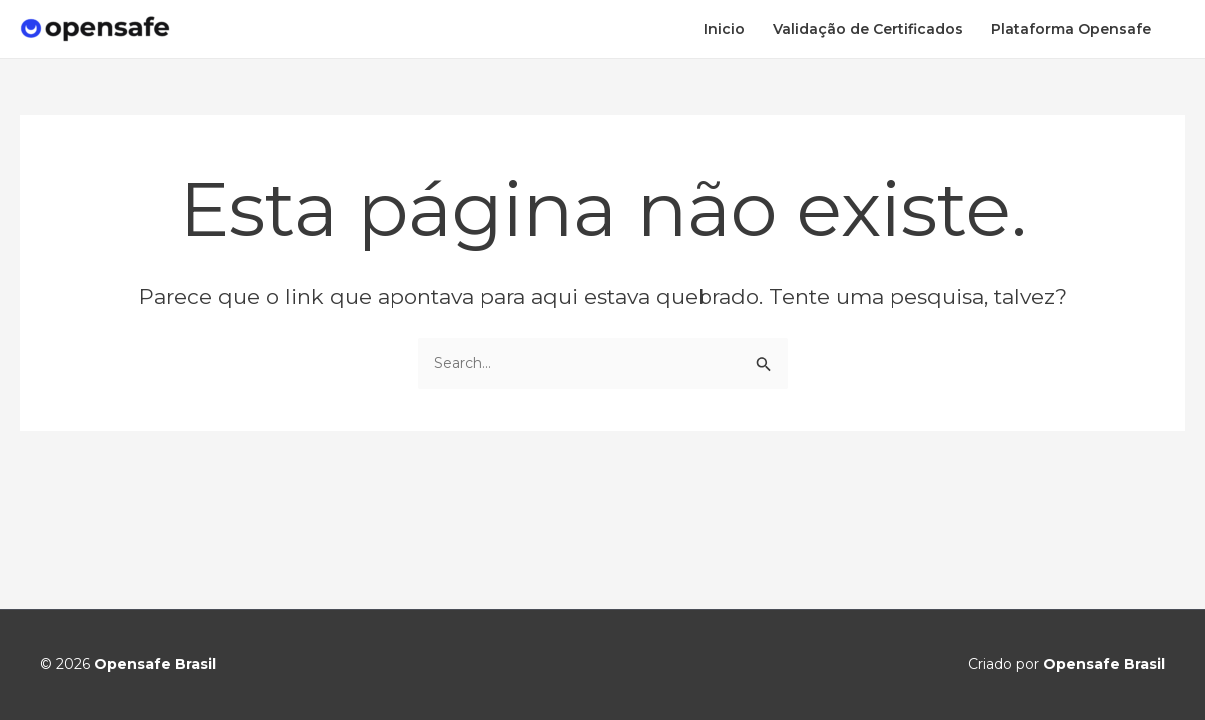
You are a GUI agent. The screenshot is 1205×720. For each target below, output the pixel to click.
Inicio (724, 29)
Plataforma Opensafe (1071, 29)
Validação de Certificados (868, 29)
